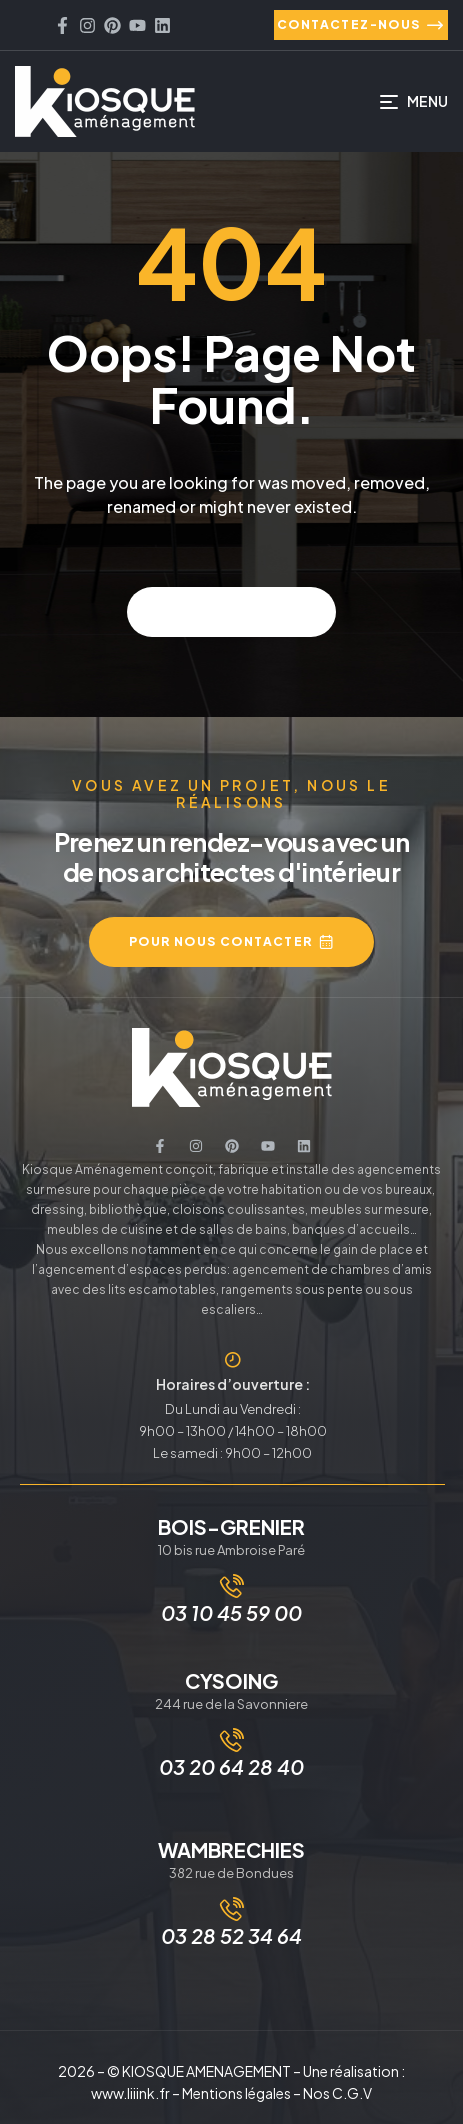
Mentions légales (236, 2093)
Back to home (231, 611)
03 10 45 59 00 (231, 1612)
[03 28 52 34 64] (232, 1909)
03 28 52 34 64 (231, 1935)
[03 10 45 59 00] (232, 1586)
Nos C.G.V (337, 2093)
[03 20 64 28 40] (232, 1740)
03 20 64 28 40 (231, 1766)
